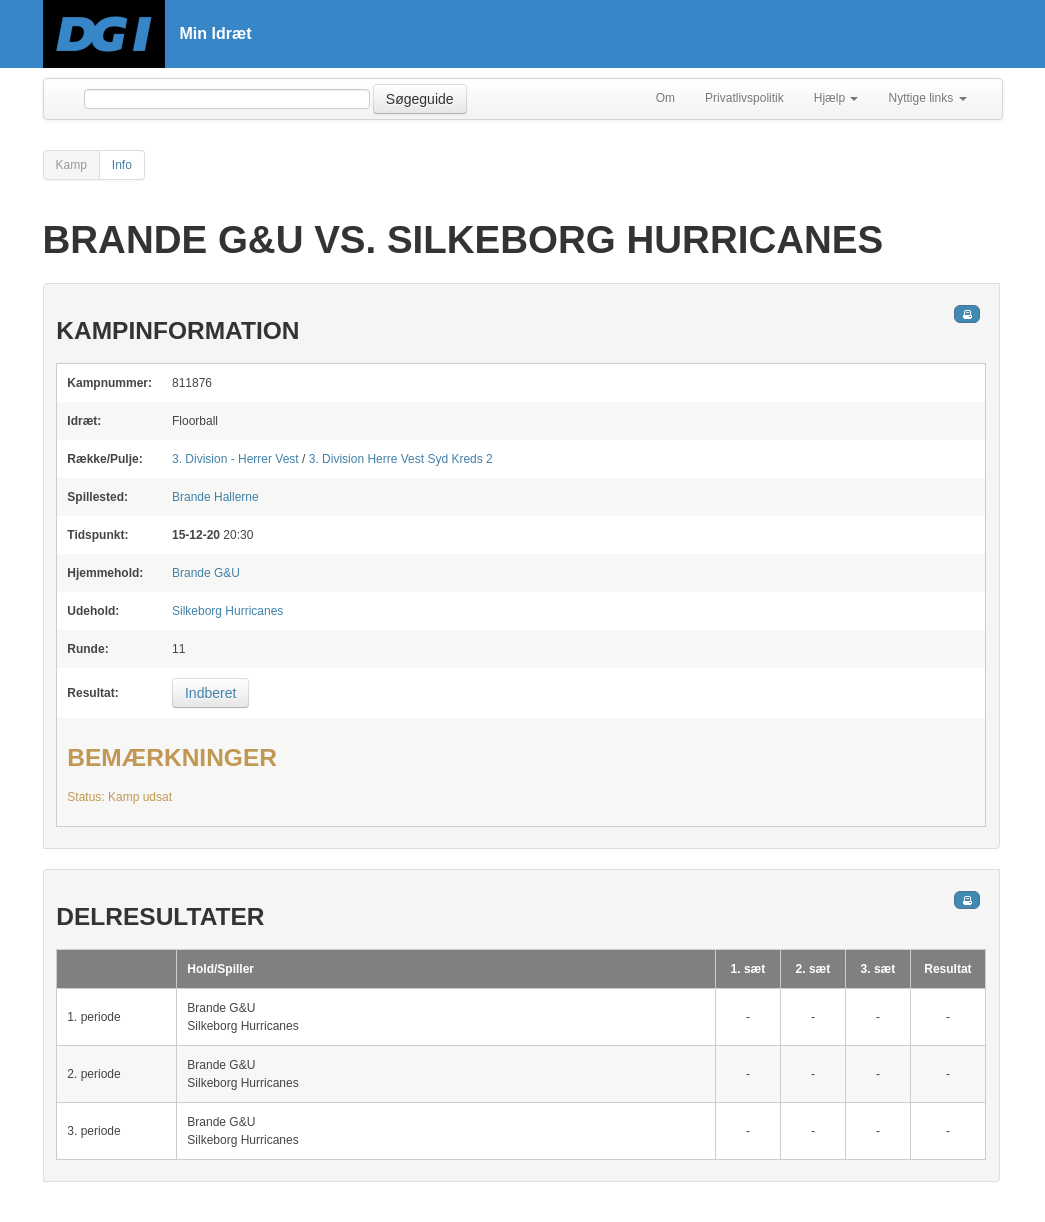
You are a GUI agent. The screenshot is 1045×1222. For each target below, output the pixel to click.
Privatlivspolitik (744, 98)
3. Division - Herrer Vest (235, 459)
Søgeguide (420, 99)
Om (665, 98)
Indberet (210, 693)
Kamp (71, 165)
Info (122, 165)
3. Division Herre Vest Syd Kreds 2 (401, 459)
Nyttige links (927, 98)
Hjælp (836, 98)
